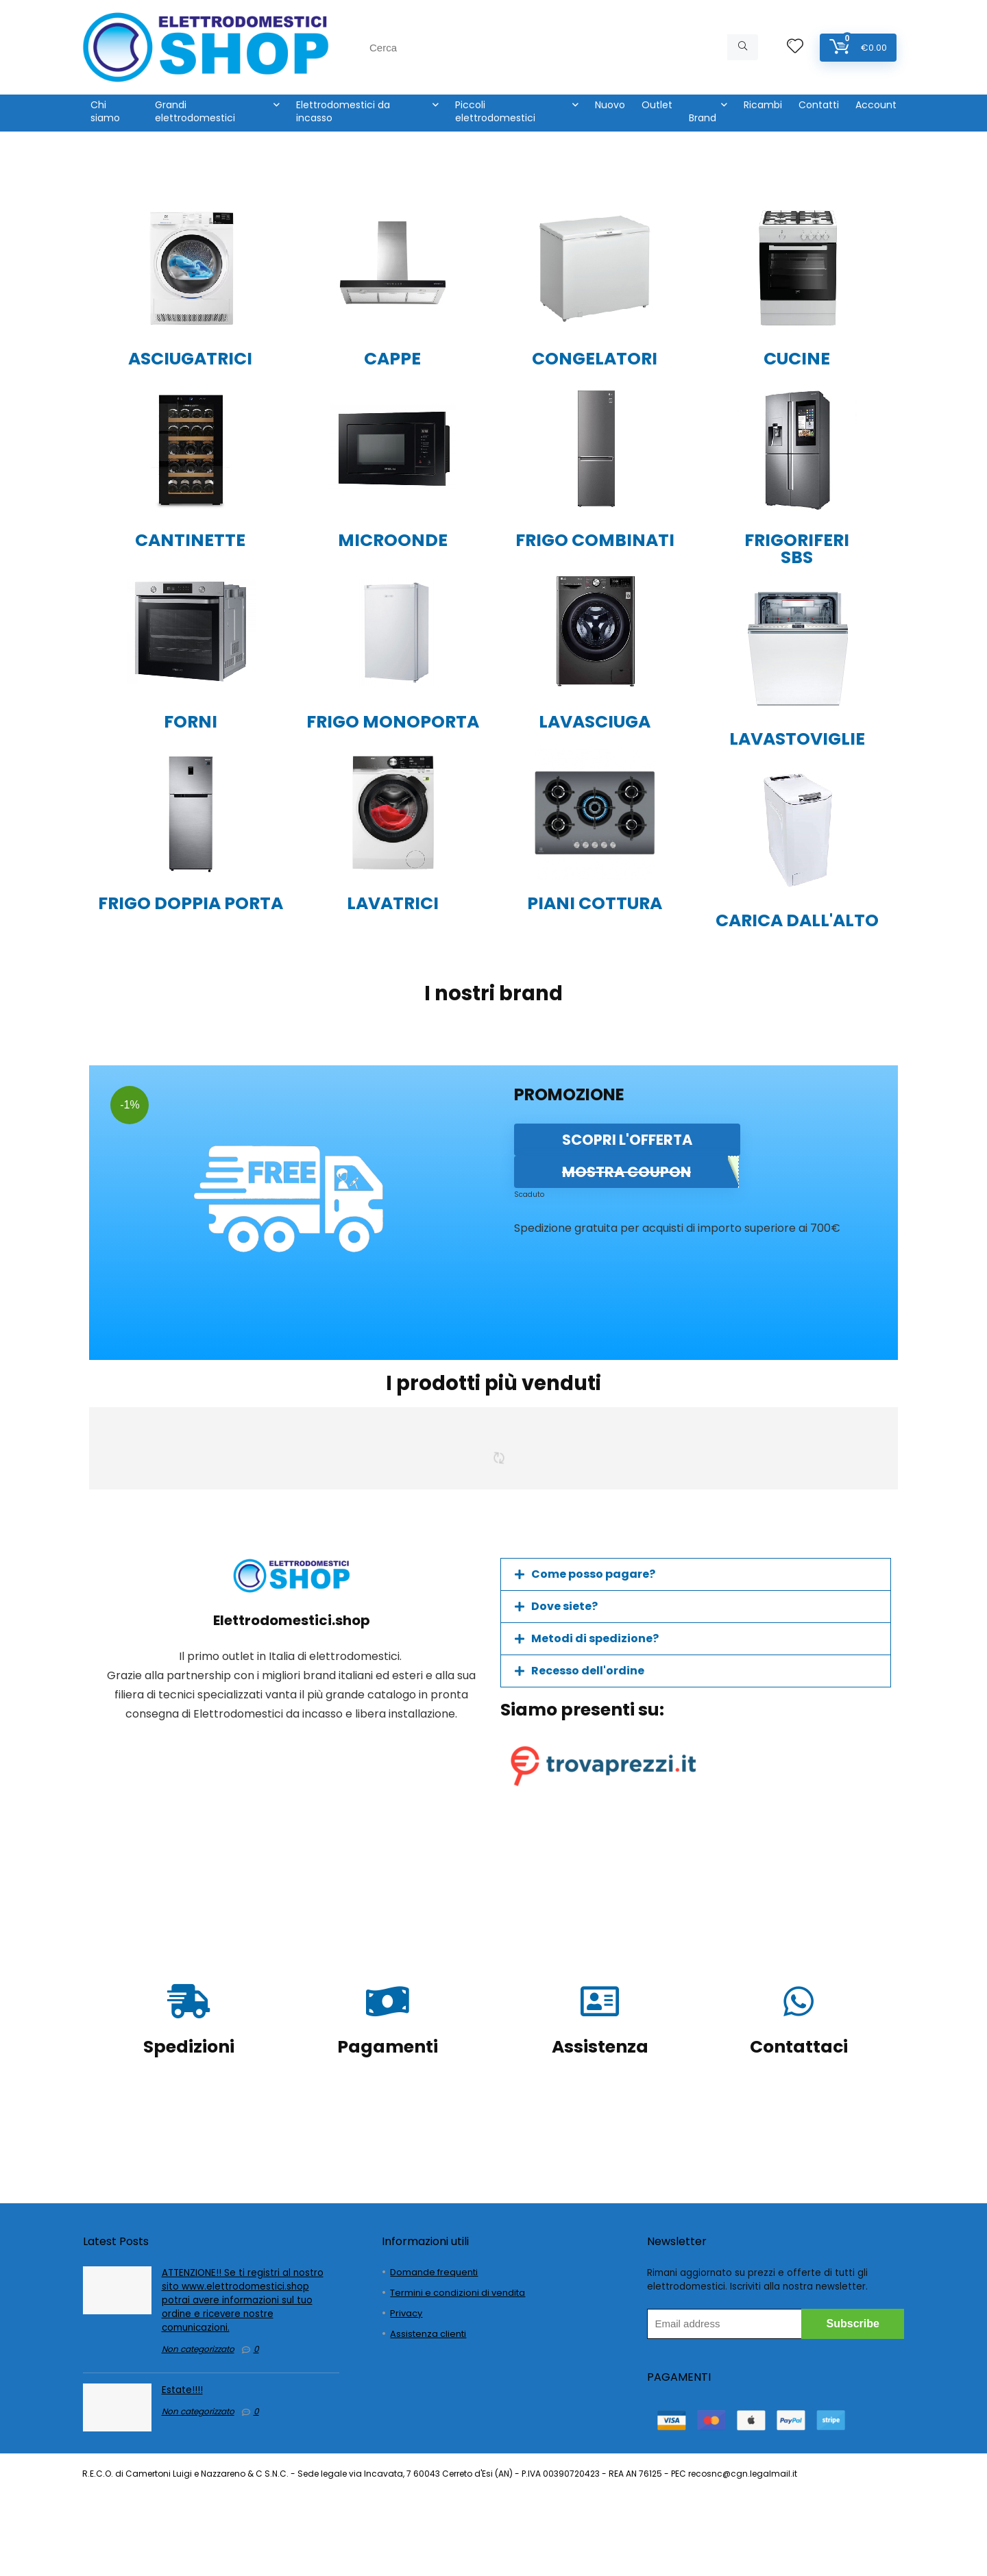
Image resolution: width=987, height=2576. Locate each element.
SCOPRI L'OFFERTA (627, 1140)
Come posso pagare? (593, 1574)
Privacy (406, 2313)
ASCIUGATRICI (190, 359)
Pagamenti (387, 2047)
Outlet (657, 105)
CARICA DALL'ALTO (797, 920)
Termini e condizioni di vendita (457, 2292)
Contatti (819, 105)
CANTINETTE (190, 540)
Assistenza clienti (428, 2333)
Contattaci (799, 2047)
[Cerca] (742, 47)
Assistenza (600, 2047)
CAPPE (392, 359)
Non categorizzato (198, 2349)
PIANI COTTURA (594, 903)
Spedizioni (188, 2047)
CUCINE (797, 359)
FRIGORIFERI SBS (796, 548)
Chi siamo (105, 111)
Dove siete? (564, 1606)
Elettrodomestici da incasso (343, 111)
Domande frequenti (434, 2272)
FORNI (190, 722)
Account (876, 105)
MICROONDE (393, 540)
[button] (695, 1574)
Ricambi (763, 105)
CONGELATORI (594, 359)
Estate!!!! (182, 2390)
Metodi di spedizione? (595, 1638)
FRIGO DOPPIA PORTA (190, 903)
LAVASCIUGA (594, 722)
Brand (702, 118)
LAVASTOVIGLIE (797, 739)
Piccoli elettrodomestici (495, 111)
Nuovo (610, 105)
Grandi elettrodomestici (195, 111)
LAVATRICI (393, 903)
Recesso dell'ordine (587, 1671)
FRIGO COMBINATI (594, 540)
